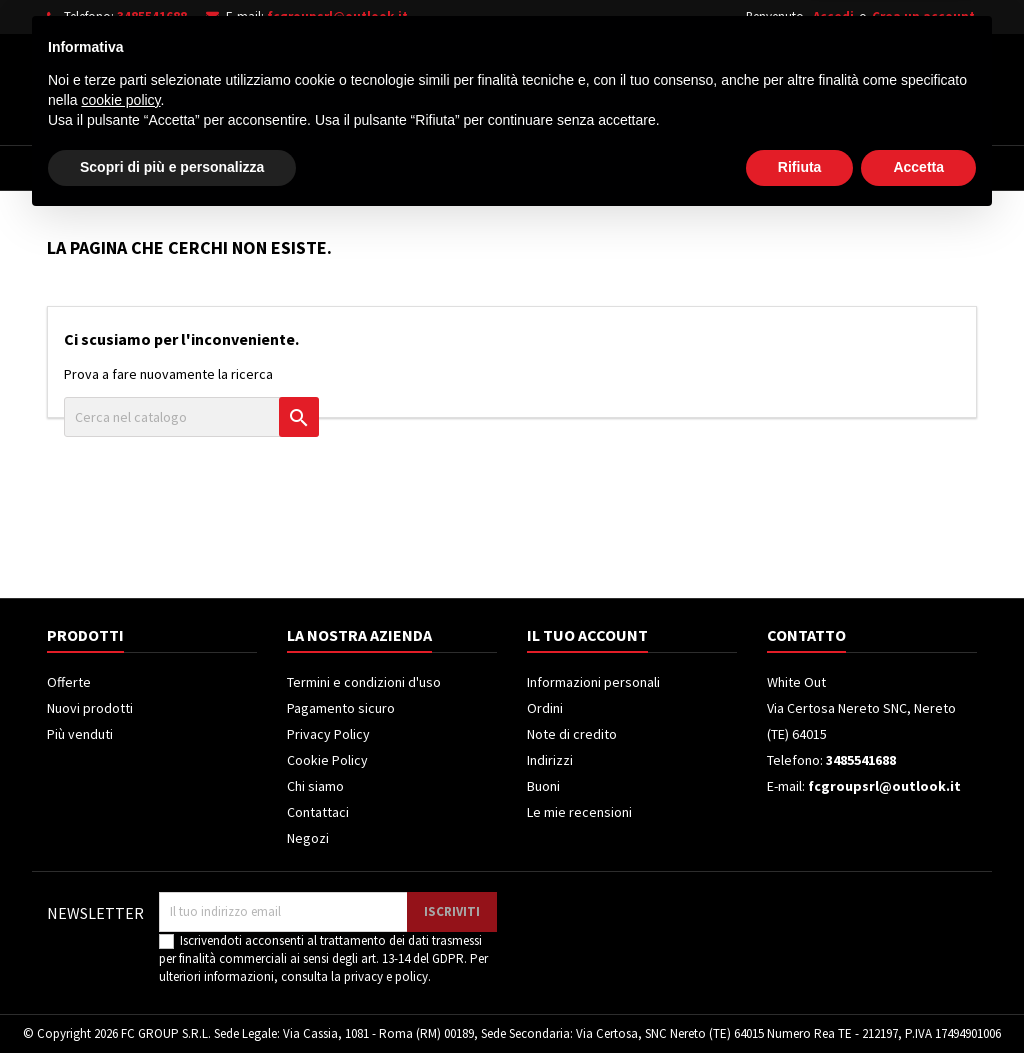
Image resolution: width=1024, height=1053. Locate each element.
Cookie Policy (327, 760)
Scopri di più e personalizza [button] (172, 998)
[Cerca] (540, 84)
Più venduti (80, 734)
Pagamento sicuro (341, 708)
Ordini (545, 708)
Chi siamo (315, 786)
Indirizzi (550, 760)
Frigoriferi (439, 168)
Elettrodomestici (187, 168)
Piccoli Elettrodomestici (748, 168)
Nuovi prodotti (90, 708)
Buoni (543, 786)
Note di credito (572, 734)
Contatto (806, 635)
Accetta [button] (918, 998)
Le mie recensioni (579, 812)
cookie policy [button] (120, 931)
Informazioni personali (593, 682)
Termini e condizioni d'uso (364, 682)
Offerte (69, 682)
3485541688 (152, 16)
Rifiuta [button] (800, 998)
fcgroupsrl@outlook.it (337, 16)
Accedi (833, 16)
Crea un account (923, 16)
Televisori (324, 168)
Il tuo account (587, 635)
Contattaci (318, 812)
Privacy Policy (328, 734)
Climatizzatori (569, 168)
